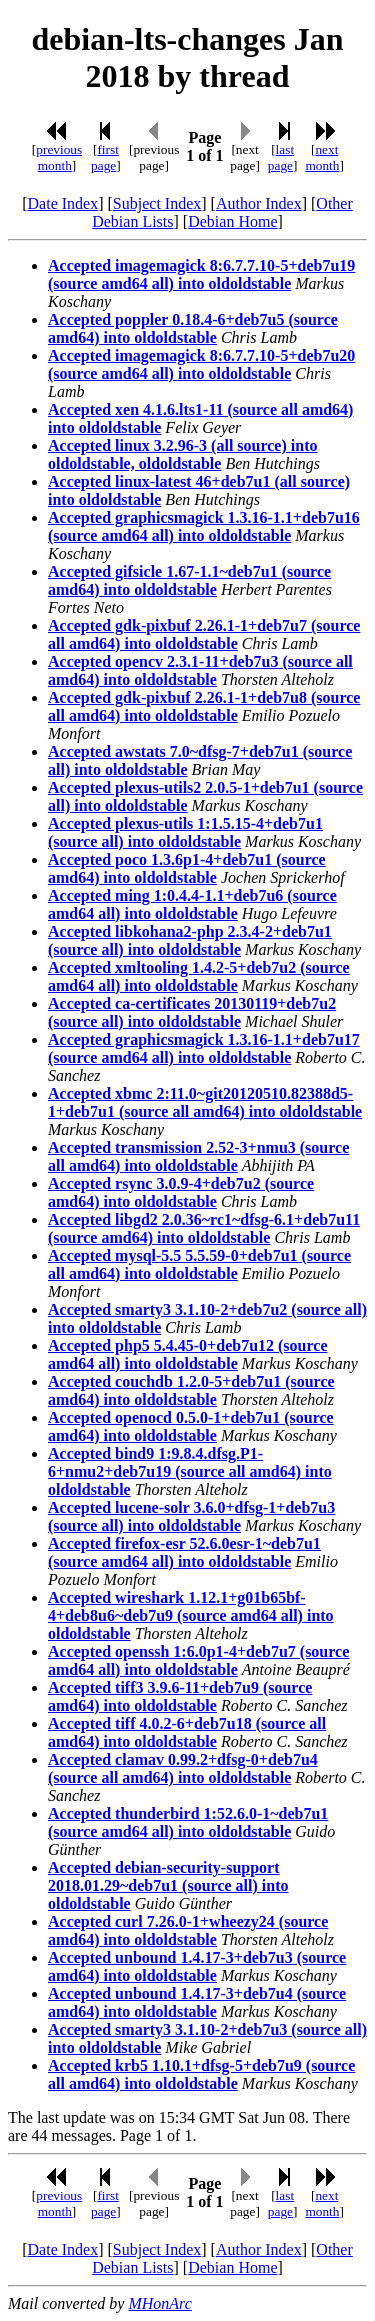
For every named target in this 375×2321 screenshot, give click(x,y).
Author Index (259, 203)
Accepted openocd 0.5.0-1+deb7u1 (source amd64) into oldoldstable (191, 1426)
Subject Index (157, 203)
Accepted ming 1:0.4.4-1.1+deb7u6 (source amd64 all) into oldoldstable (192, 904)
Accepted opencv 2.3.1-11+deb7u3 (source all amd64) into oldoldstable (200, 670)
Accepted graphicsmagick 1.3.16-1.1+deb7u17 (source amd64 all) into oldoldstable (204, 1048)
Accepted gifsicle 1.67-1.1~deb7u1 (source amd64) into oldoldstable (189, 580)
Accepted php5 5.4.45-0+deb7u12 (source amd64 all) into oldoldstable (188, 1354)
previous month (59, 157)
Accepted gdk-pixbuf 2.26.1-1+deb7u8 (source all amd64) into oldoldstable (204, 706)
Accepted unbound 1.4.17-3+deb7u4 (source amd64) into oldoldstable (197, 2002)
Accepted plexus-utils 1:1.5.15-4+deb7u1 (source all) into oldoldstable (185, 832)
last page (281, 157)
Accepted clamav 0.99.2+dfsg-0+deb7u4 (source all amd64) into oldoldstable (183, 1768)
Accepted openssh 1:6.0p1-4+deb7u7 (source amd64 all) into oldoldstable (198, 1660)
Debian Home (232, 221)
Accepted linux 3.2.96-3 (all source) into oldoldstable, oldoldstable (182, 454)
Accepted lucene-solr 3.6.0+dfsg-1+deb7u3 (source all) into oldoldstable (191, 1516)
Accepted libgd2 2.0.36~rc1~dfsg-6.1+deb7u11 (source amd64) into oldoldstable (204, 1228)
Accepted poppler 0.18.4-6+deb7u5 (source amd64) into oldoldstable (193, 328)
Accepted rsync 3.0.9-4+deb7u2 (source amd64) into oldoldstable (181, 1192)
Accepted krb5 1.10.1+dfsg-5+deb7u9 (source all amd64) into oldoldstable (201, 2074)
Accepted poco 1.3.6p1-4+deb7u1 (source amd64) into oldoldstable (187, 868)
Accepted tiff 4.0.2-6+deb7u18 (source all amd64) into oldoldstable (187, 1732)
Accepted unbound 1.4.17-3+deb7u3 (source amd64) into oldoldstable (197, 1966)
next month (322, 157)
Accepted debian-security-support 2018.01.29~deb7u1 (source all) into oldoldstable (168, 1885)
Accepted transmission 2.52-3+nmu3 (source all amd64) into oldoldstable (198, 1156)
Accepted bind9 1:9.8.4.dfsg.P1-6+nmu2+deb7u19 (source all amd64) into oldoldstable (190, 1471)
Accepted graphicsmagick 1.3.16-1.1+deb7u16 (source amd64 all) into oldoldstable (204, 526)
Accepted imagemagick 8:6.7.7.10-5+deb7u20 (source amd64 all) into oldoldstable (201, 364)
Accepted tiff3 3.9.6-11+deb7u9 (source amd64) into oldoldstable (180, 1696)
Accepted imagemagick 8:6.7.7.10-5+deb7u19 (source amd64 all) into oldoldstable (201, 274)
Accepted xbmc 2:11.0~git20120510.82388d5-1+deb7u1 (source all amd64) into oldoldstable (205, 1102)
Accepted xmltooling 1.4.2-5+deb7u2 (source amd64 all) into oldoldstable (199, 976)
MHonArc (159, 2303)
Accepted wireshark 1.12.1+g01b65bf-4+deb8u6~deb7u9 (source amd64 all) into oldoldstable (191, 1615)
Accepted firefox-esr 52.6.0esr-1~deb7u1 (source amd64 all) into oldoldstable (184, 1552)
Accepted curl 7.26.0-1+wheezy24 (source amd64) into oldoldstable (188, 1930)
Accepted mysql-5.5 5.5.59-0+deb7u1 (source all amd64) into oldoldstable (199, 1264)
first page (105, 157)
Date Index (63, 203)
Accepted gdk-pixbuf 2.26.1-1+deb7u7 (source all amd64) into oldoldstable (204, 634)
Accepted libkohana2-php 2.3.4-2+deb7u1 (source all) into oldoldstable (190, 940)
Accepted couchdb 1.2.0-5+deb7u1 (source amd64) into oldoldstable (191, 1390)
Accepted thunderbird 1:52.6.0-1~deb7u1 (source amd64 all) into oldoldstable (188, 1822)
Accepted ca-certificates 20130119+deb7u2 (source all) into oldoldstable (192, 1012)
